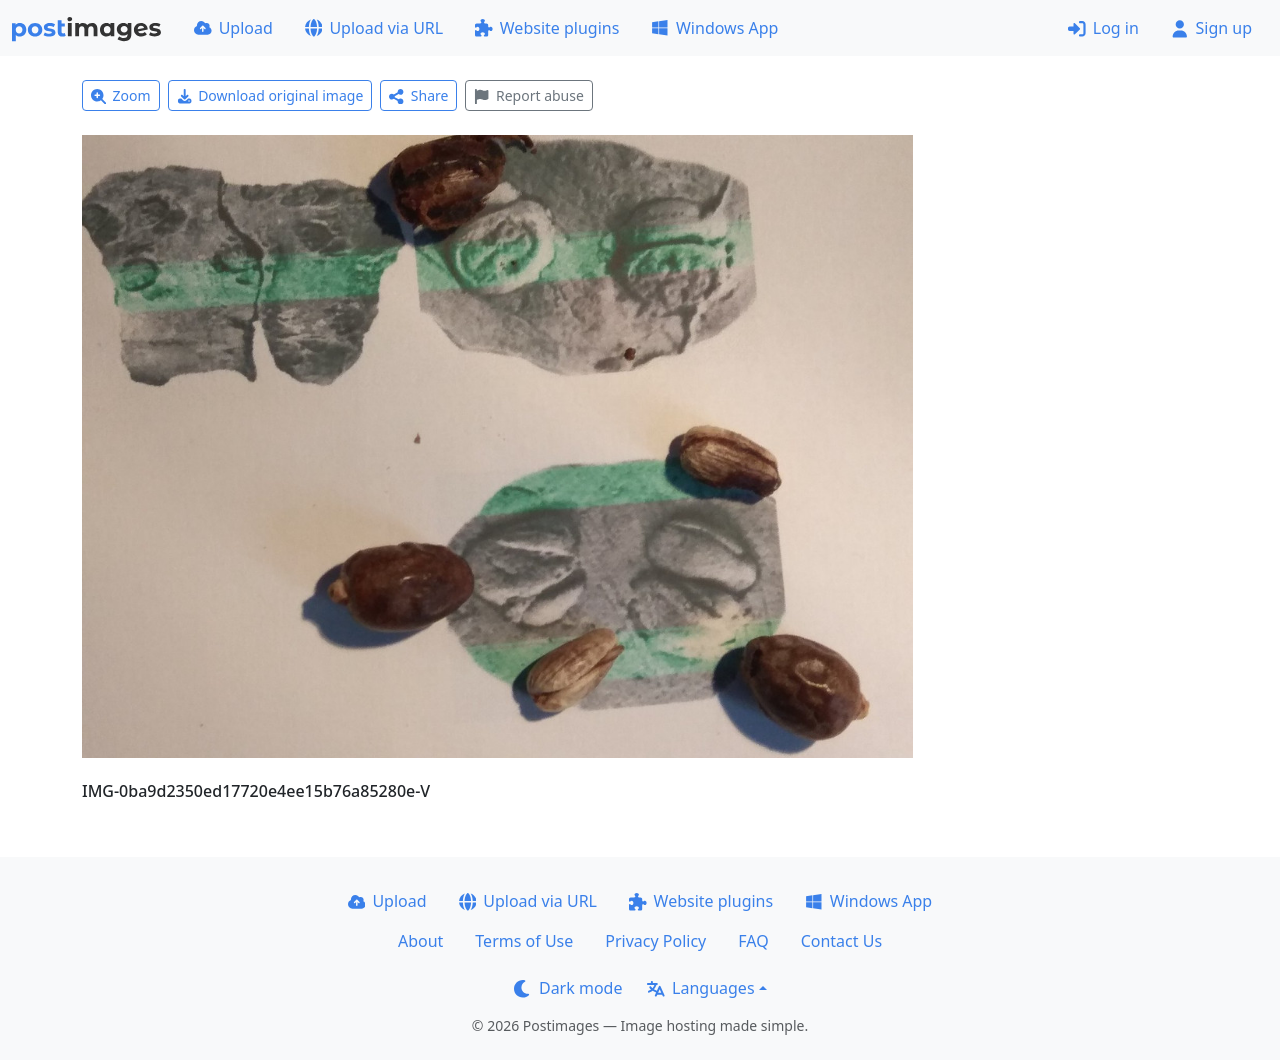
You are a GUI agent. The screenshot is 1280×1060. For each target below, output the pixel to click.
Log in (1103, 28)
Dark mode (568, 988)
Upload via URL (374, 28)
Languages (700, 988)
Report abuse (528, 95)
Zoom (121, 95)
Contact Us (841, 941)
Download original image (270, 95)
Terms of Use (524, 941)
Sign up (1211, 28)
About (420, 941)
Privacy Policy (655, 941)
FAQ (753, 941)
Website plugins (547, 28)
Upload (233, 28)
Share (418, 95)
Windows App (714, 28)
